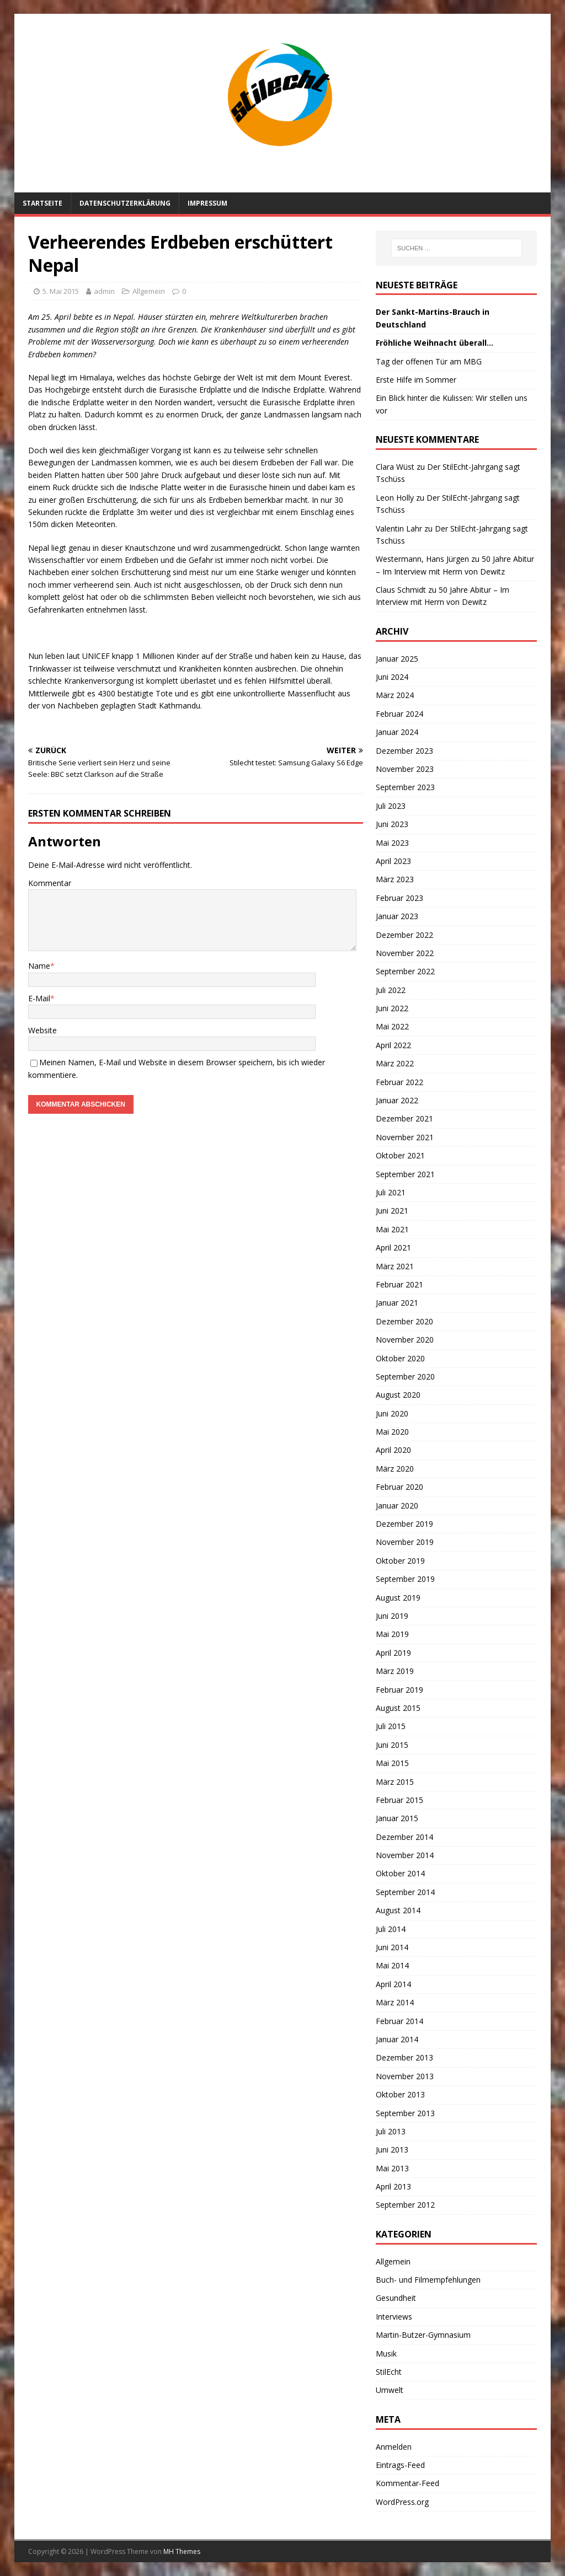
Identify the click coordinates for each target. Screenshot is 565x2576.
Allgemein (148, 291)
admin (104, 291)
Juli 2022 (391, 990)
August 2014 (398, 1910)
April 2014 (393, 1984)
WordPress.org (402, 2502)
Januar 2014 (397, 2039)
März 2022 (395, 1063)
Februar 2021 (399, 1284)
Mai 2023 (392, 843)
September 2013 (405, 2113)
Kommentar (49, 883)
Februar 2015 (399, 1800)
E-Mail (39, 998)
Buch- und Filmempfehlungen (428, 2279)
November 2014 (405, 1855)
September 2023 (405, 787)
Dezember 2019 (404, 1523)
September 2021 (405, 1174)
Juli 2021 (391, 1192)
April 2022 (393, 1045)
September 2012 (405, 2204)
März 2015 (395, 1782)
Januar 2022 (397, 1100)
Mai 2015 (392, 1763)
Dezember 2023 (404, 750)
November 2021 (405, 1137)
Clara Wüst (395, 466)
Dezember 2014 (404, 1837)
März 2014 (395, 2002)
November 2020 (405, 1339)
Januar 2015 (397, 1818)
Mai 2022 (392, 1026)
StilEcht (389, 2371)
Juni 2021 (392, 1210)
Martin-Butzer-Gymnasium (423, 2335)
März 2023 (395, 879)
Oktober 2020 (400, 1358)
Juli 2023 (391, 806)
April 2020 (393, 1450)
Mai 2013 (392, 2168)
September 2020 (405, 1376)
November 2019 (405, 1542)
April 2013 (393, 2186)
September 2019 (405, 1579)
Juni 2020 (392, 1413)
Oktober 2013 (400, 2094)
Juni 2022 (392, 1008)
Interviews (394, 2316)
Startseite (42, 203)
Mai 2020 (392, 1431)
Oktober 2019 (400, 1560)
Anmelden (394, 2446)
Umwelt (389, 2390)
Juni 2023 (392, 824)
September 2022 (405, 971)
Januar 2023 (397, 916)
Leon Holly (395, 497)
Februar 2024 (399, 714)
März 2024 (395, 695)
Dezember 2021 (404, 1118)
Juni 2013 (392, 2149)
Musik (386, 2353)
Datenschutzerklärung (124, 203)
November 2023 (405, 769)
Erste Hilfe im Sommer (416, 379)
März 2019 (395, 1671)
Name (39, 965)
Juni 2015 (392, 1745)
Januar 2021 (397, 1302)
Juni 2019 (392, 1616)
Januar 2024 (397, 732)
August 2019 (398, 1597)
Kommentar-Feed (407, 2483)
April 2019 (393, 1652)
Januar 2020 (397, 1505)
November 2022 (405, 953)
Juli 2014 (391, 1929)
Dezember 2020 (404, 1321)
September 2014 (405, 1892)
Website (42, 1030)
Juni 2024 (392, 677)
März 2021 (395, 1266)
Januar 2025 (397, 658)
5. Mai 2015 (60, 291)
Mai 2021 (392, 1229)
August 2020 (398, 1394)
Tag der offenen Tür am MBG (429, 361)
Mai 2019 (392, 1634)
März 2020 (395, 1468)
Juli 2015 (391, 1726)
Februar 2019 (399, 1689)
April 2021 (393, 1247)
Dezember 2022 (404, 935)
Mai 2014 (392, 1965)
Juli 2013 (391, 2131)
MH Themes (181, 2551)
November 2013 (405, 2076)
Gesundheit (396, 2298)
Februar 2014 (399, 2021)
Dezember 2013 (404, 2057)
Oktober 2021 (400, 1155)
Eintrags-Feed (400, 2465)
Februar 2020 (399, 1487)
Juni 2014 (392, 1947)
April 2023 (393, 861)
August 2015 (398, 1708)
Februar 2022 (399, 1082)
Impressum (207, 203)
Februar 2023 (399, 898)
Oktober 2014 (400, 1873)
